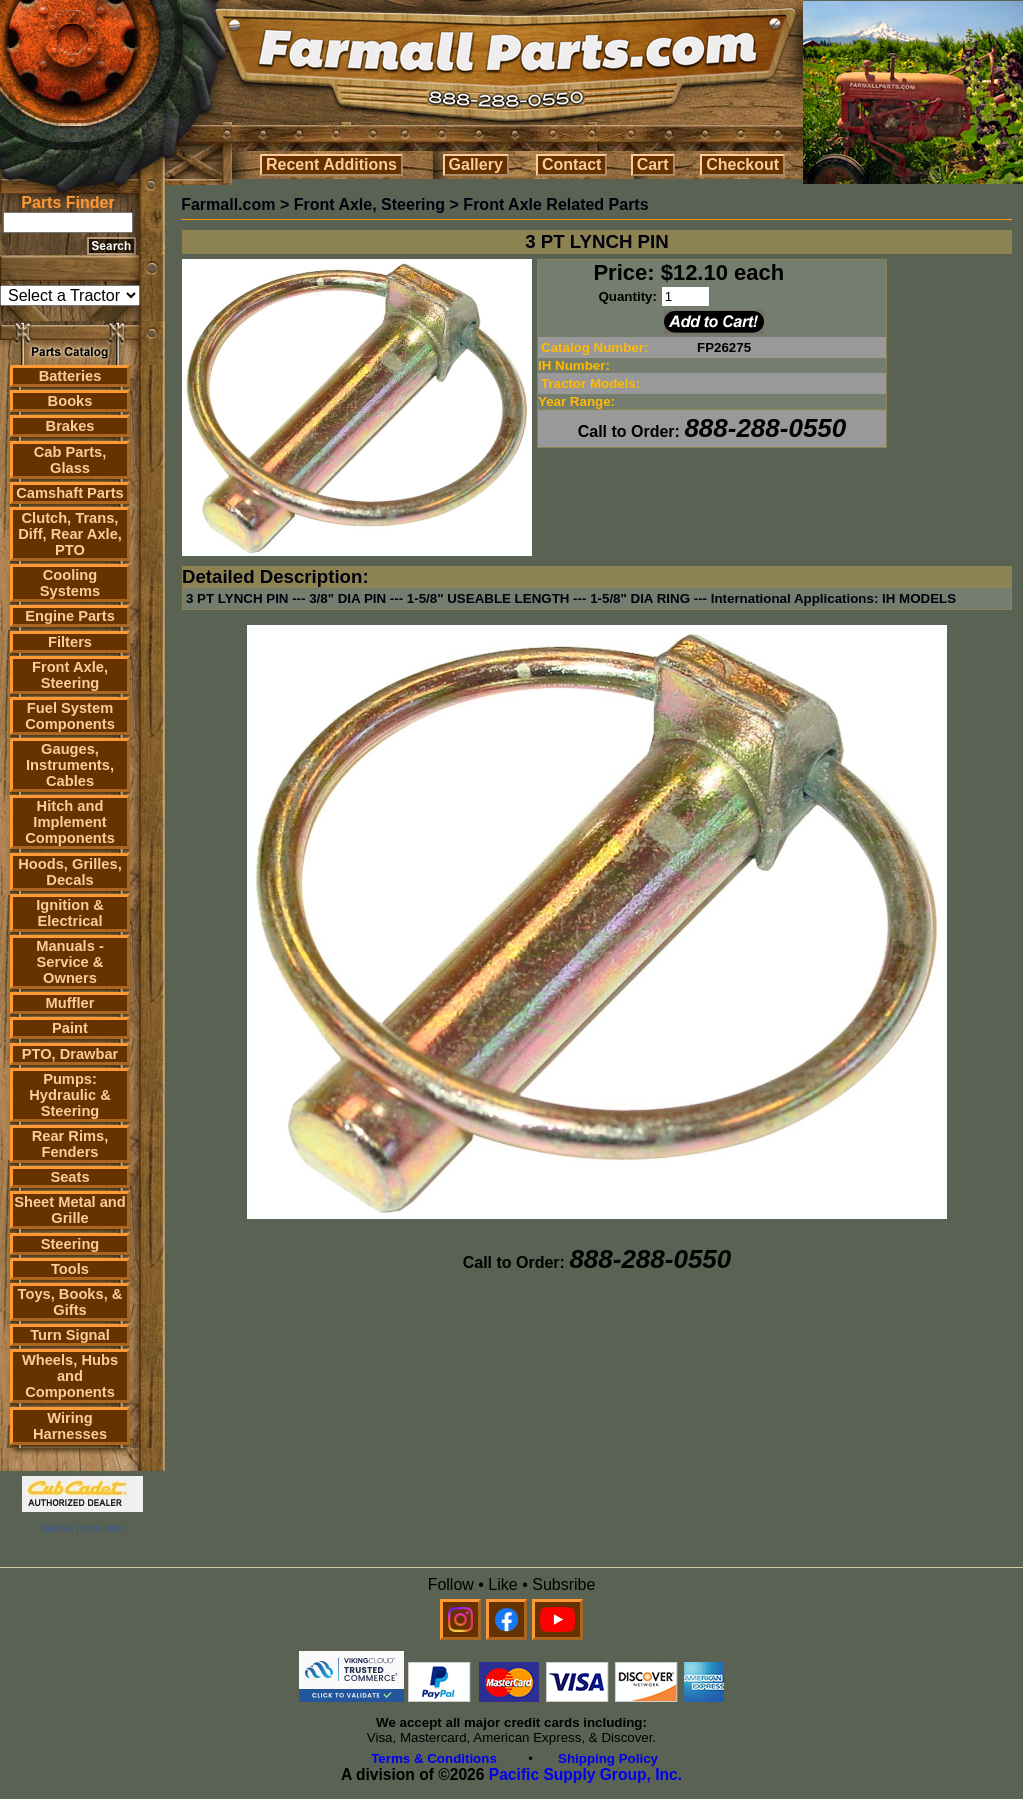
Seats (69, 1177)
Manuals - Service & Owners (70, 962)
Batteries (70, 376)
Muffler (70, 1003)
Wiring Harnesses (70, 1426)
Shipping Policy (608, 1758)
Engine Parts (70, 616)
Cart (653, 164)
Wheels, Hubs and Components (70, 1376)
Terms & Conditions (434, 1758)
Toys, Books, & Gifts (70, 1302)
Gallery (476, 164)
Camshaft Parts (70, 493)
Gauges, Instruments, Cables (70, 765)
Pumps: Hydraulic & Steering (69, 1095)
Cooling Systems (70, 583)
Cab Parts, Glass (70, 460)
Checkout (742, 164)
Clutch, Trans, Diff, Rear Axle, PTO (70, 534)
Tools (70, 1269)
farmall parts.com (82, 1528)
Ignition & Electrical (70, 913)
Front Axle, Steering (70, 675)
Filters (70, 642)
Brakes (70, 426)
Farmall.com (228, 204)
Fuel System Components (70, 716)
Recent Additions (331, 164)
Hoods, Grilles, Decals (69, 872)
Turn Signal (70, 1335)
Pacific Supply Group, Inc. (585, 1774)
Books (70, 401)
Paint (70, 1028)
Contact (572, 164)
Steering (70, 1244)
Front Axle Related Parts (555, 204)
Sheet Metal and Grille (70, 1210)
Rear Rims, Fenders (70, 1144)
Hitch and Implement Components (70, 822)
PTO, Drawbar (70, 1054)
